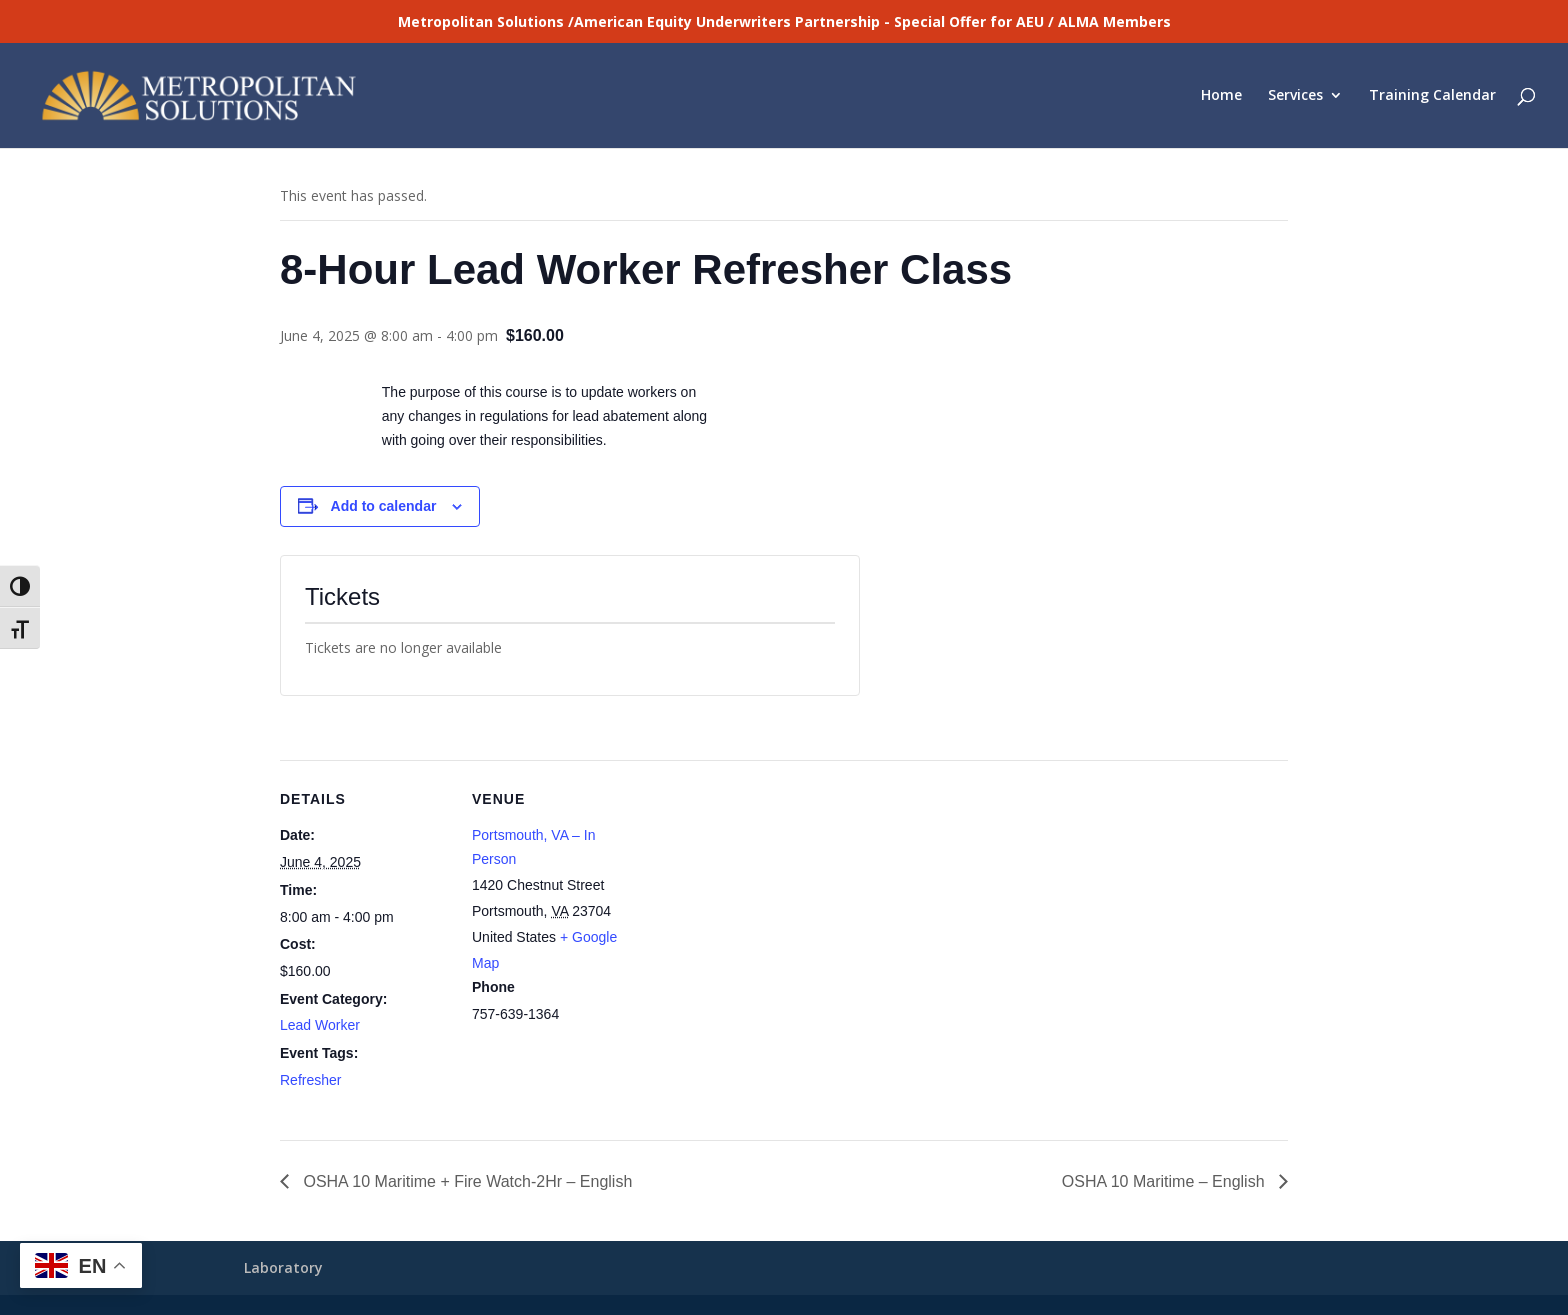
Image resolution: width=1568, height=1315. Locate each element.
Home (1221, 97)
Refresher (310, 1080)
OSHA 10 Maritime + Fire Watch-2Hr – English (465, 1181)
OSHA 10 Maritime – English (1165, 1181)
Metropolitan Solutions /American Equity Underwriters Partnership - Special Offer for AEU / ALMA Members (784, 21)
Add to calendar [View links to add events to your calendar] (384, 506)
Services (1295, 97)
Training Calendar (1432, 97)
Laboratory (283, 1267)
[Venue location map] (769, 898)
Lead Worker (320, 1025)
